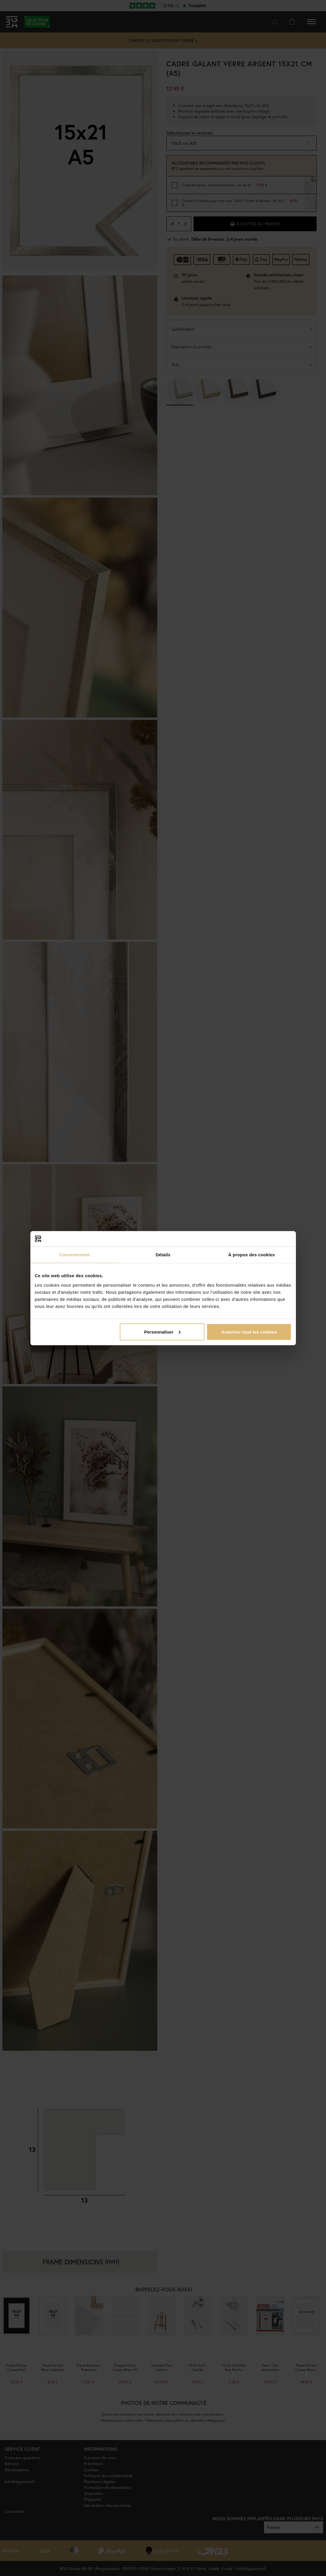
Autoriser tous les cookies (249, 1331)
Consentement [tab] (74, 1254)
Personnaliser (162, 1331)
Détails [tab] (163, 1254)
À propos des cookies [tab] (251, 1254)
